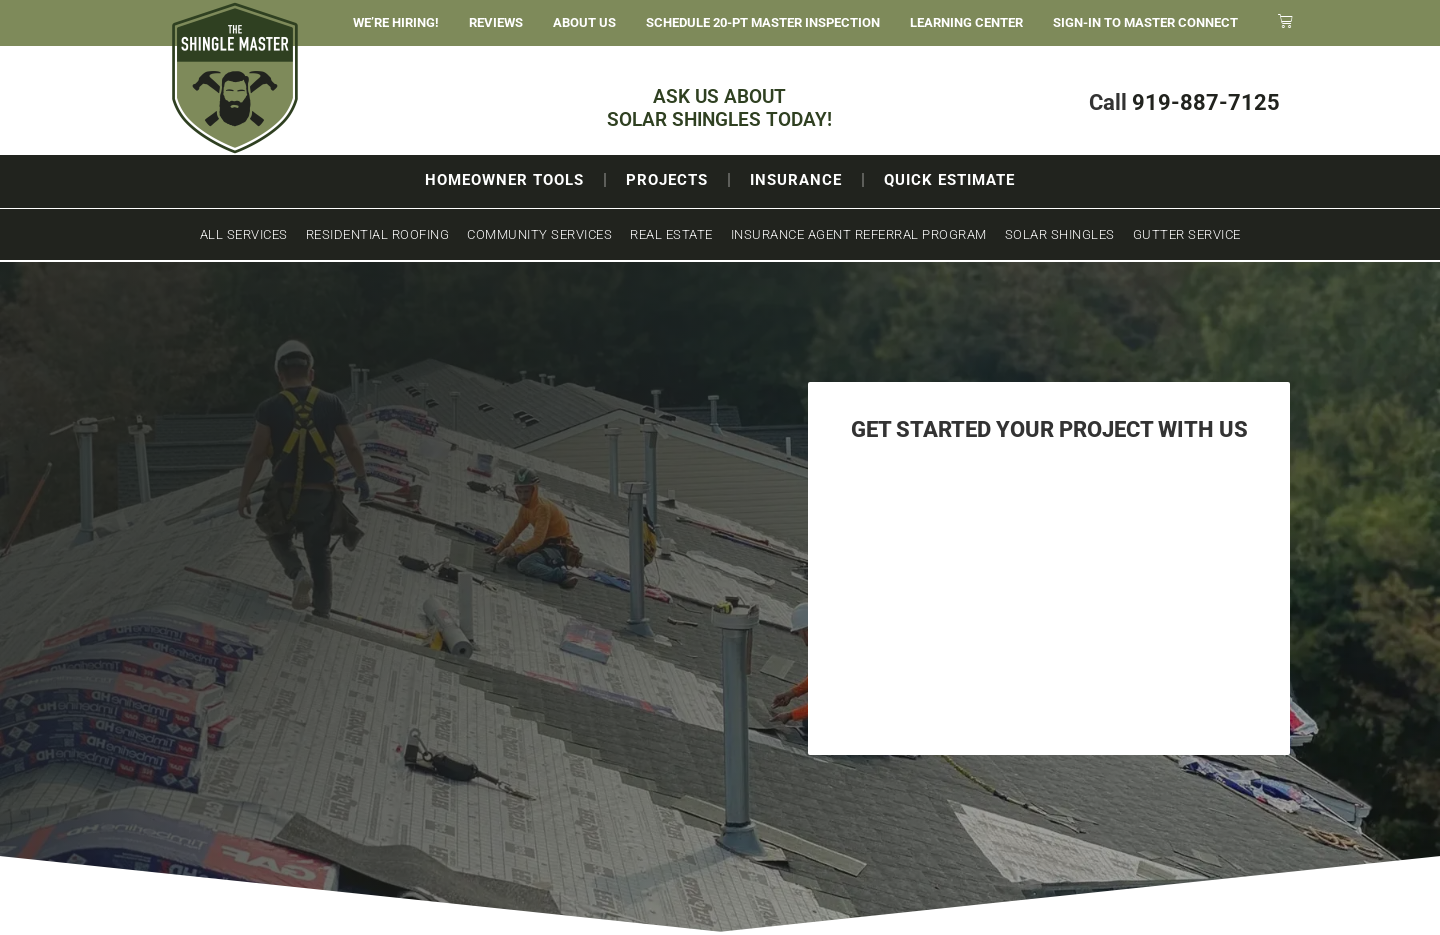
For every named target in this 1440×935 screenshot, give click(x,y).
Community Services (539, 234)
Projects (667, 180)
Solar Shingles (1060, 234)
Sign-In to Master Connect (1145, 22)
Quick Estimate (949, 180)
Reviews (496, 22)
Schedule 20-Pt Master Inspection (763, 22)
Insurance (796, 180)
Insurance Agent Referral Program (859, 234)
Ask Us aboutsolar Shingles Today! (719, 108)
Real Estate (671, 234)
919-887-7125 (1206, 102)
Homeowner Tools (504, 180)
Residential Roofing (378, 234)
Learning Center (966, 22)
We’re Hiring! (396, 22)
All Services (244, 234)
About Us (584, 22)
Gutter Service (1187, 234)
